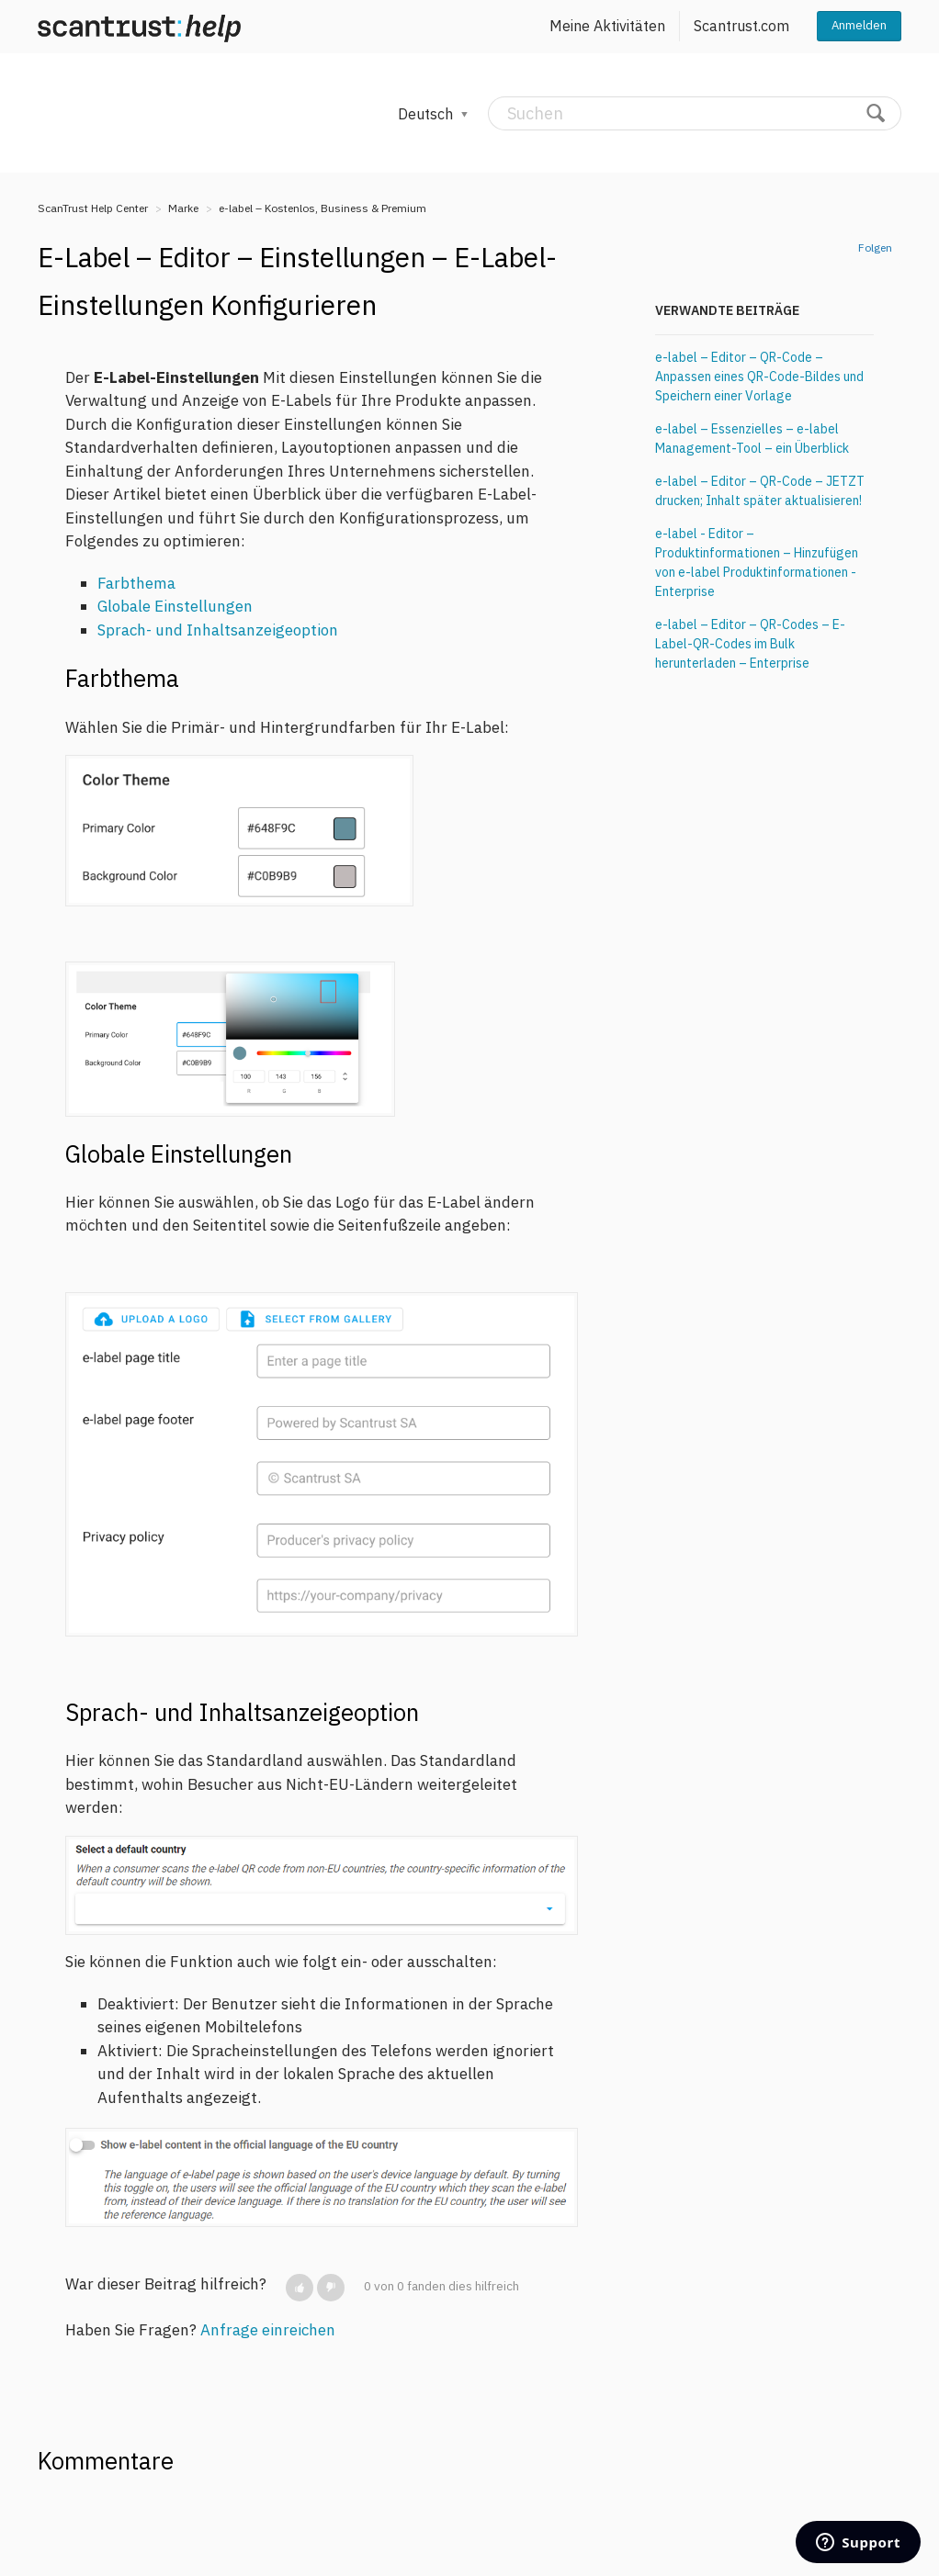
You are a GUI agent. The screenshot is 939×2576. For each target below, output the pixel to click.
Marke (183, 208)
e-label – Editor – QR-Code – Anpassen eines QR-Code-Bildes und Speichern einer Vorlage (759, 376)
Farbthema (136, 583)
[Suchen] (694, 113)
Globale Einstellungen (175, 606)
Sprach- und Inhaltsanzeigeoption (217, 630)
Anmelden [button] (859, 25)
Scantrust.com (741, 26)
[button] (299, 2287)
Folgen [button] (875, 247)
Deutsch (427, 114)
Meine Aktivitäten (607, 26)
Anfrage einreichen (267, 2330)
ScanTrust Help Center (93, 208)
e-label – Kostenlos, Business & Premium (322, 208)
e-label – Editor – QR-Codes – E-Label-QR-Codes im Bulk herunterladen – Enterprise (750, 643)
